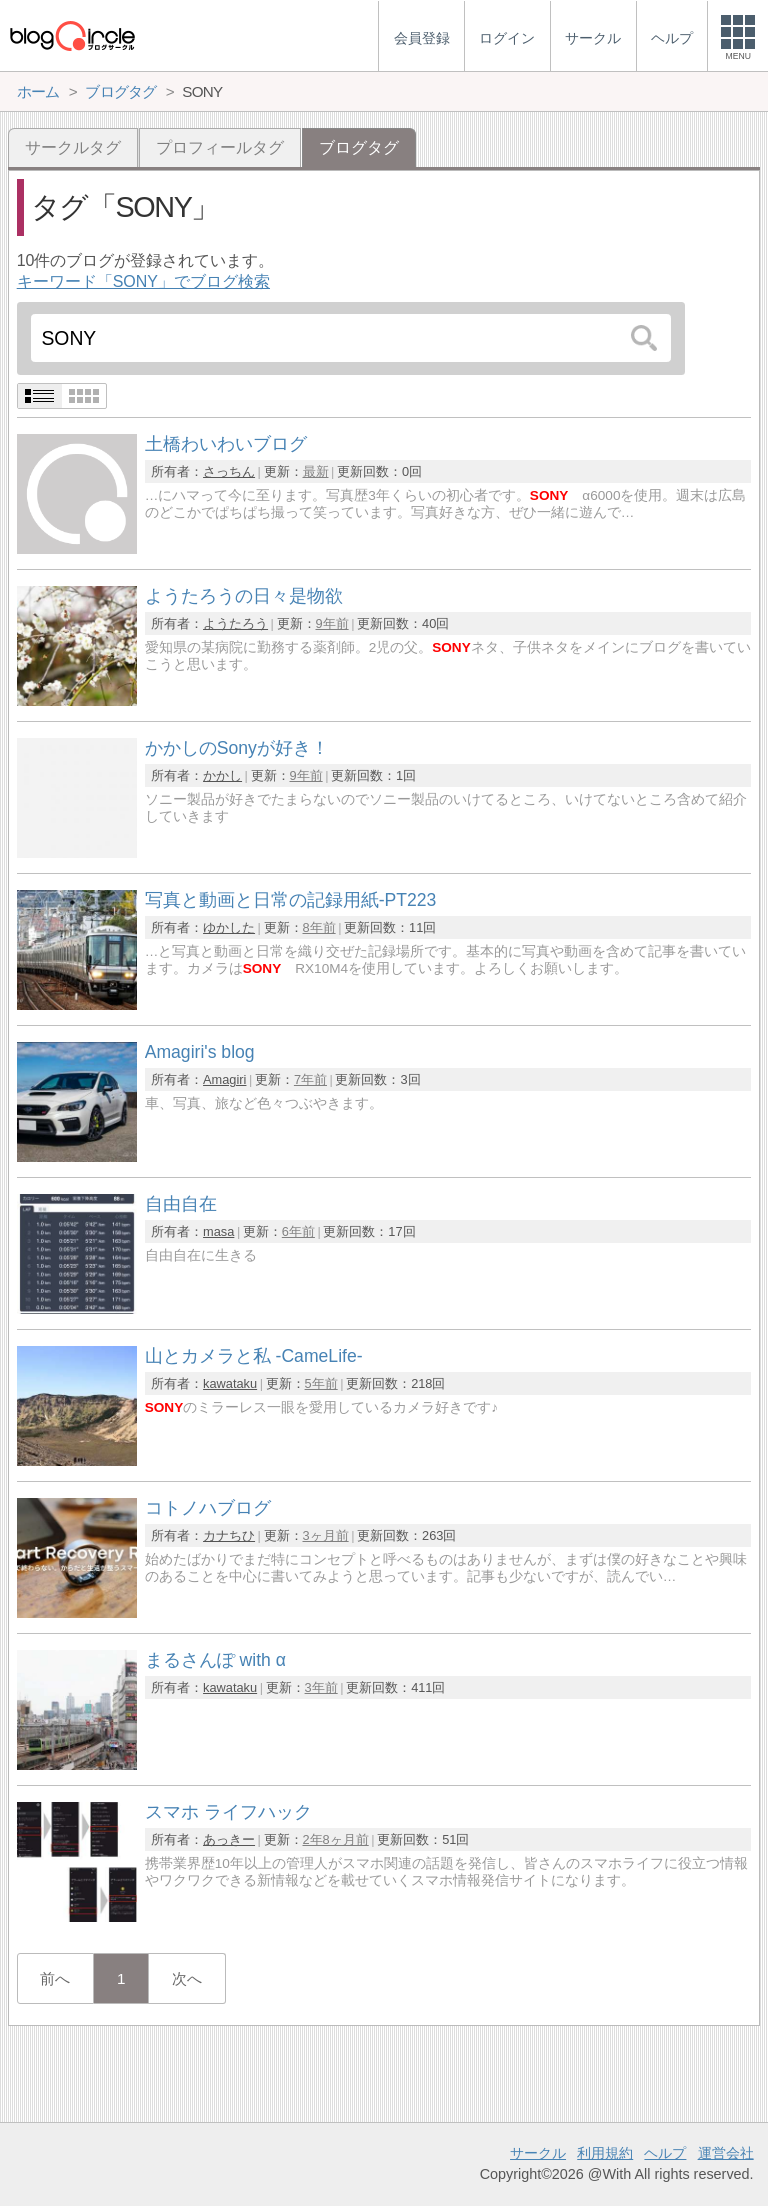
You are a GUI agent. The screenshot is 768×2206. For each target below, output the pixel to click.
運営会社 (726, 2153)
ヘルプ (665, 2153)
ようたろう (235, 623)
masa (218, 1231)
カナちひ (229, 1535)
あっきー (229, 1839)
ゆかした (229, 927)
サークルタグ (73, 147)
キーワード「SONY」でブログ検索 (143, 281)
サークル (538, 2153)
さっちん (229, 471)
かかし (222, 775)
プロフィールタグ (220, 147)
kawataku (230, 1383)
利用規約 (605, 2153)
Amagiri (224, 1079)
